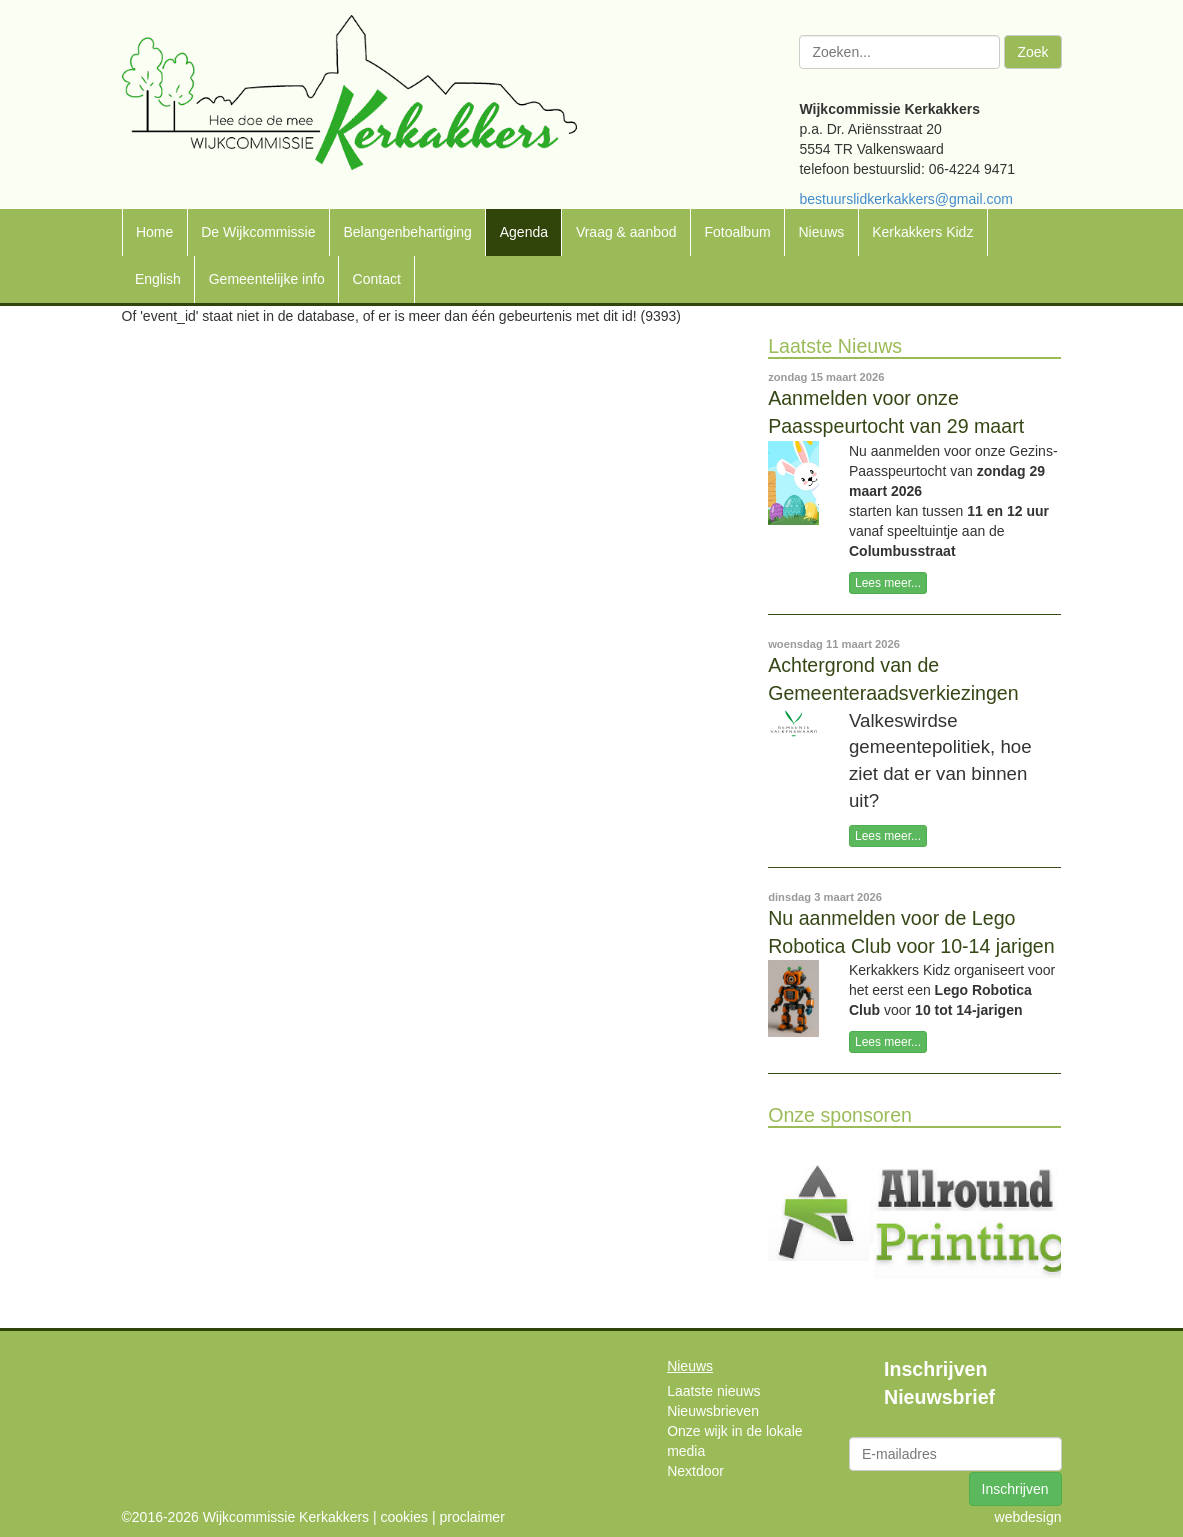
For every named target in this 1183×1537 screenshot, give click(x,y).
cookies (404, 1517)
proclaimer (471, 1517)
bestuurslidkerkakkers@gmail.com (905, 199)
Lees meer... (888, 583)
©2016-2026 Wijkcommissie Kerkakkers (246, 1517)
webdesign (1028, 1517)
